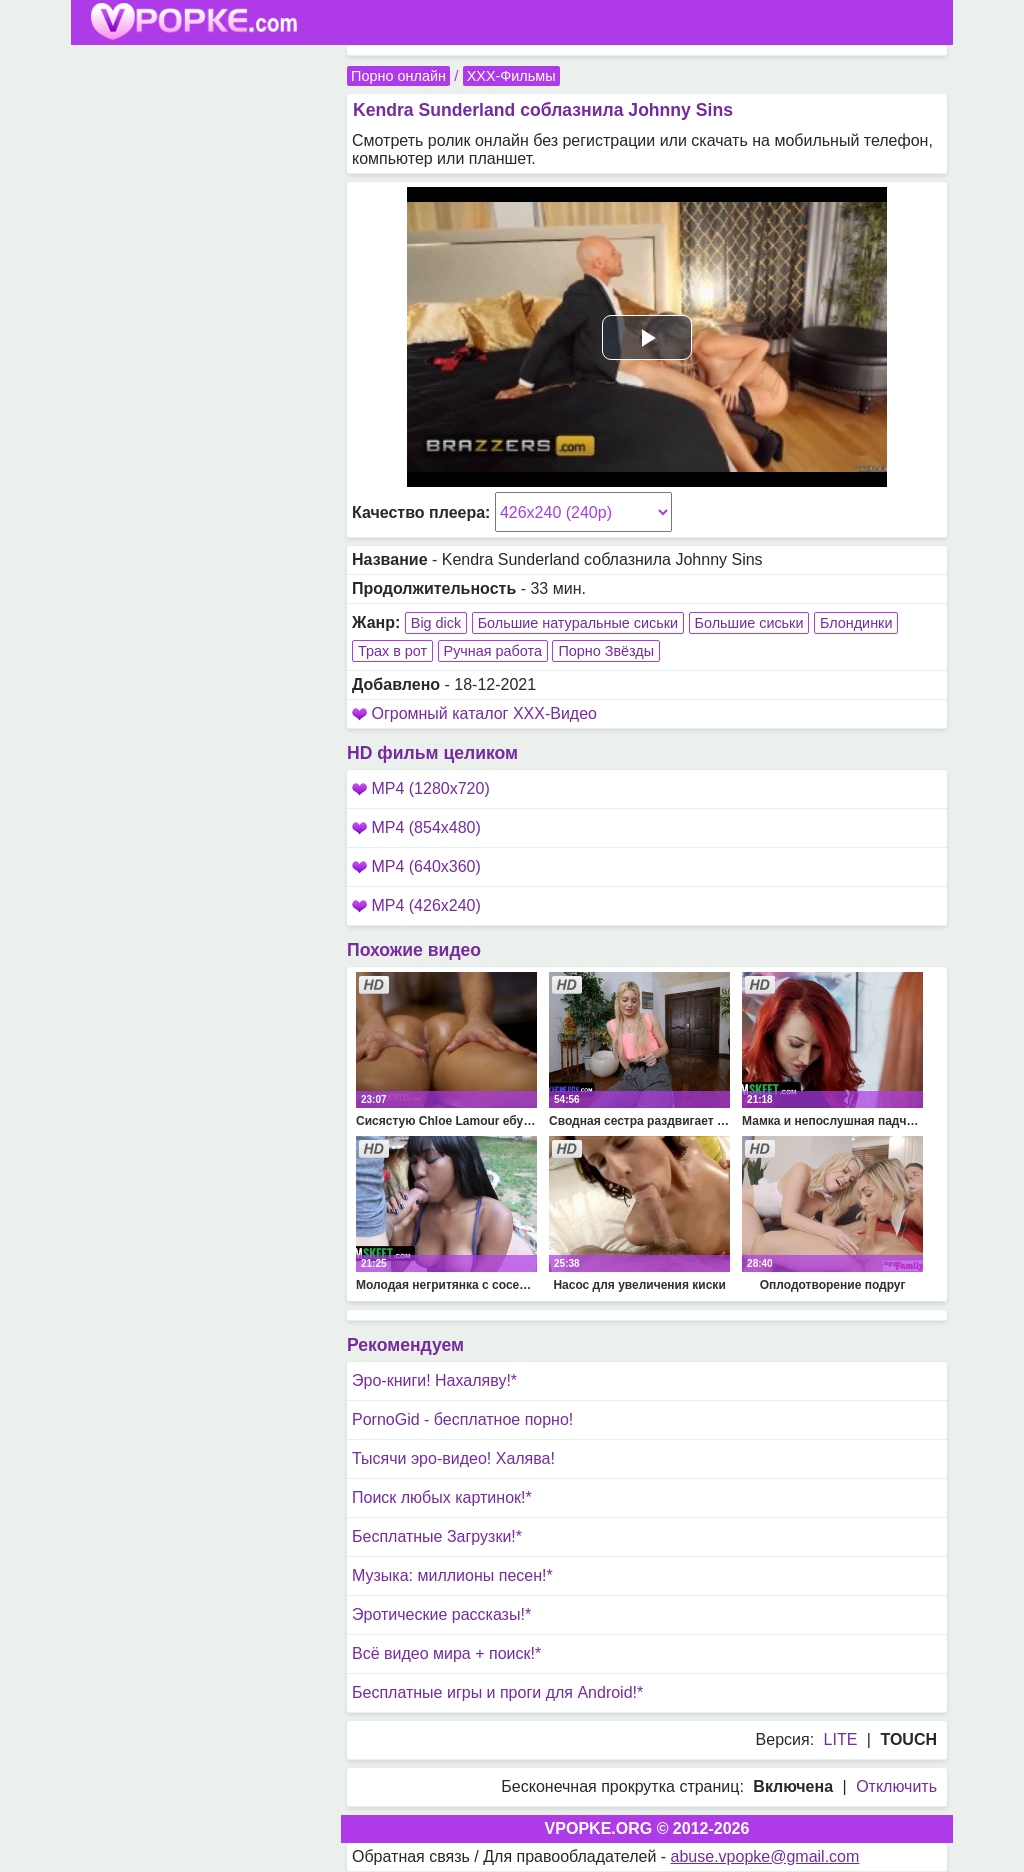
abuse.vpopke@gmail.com (765, 1856)
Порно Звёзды (606, 651)
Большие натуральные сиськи (578, 623)
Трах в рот (392, 651)
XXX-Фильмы (511, 76)
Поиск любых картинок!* (442, 1497)
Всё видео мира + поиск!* (446, 1653)
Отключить (896, 1786)
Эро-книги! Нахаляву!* (434, 1380)
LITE (841, 1739)
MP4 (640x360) (416, 866)
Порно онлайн (398, 76)
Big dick (436, 623)
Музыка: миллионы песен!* (452, 1575)
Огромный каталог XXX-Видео (484, 713)
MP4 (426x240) (416, 905)
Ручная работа (493, 651)
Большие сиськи (749, 623)
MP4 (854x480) (416, 827)
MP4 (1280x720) (421, 788)
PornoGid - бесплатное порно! (462, 1419)
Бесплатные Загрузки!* (437, 1536)
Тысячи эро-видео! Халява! (453, 1458)
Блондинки (856, 623)
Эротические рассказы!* (441, 1614)
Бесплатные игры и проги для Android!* (497, 1692)
